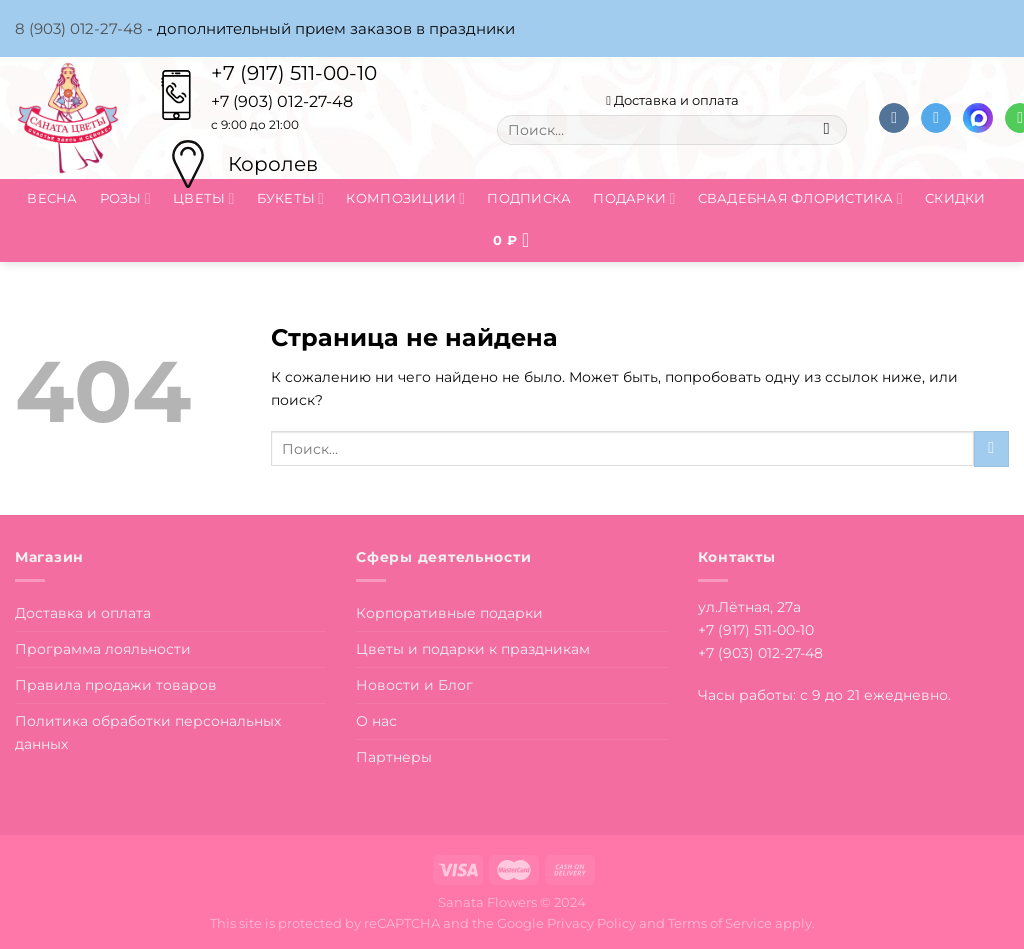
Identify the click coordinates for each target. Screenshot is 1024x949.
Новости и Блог (414, 685)
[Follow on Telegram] (936, 118)
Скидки (955, 198)
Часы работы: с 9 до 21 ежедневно (823, 695)
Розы (125, 198)
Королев (273, 164)
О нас (376, 721)
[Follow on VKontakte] (894, 118)
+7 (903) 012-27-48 (760, 653)
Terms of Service (720, 923)
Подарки (634, 198)
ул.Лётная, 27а (749, 607)
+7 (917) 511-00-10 (294, 73)
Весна (52, 198)
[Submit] (826, 130)
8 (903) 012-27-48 (79, 28)
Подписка (529, 198)
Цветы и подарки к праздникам (473, 649)
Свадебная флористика (800, 198)
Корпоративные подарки (449, 613)
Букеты (291, 198)
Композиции (405, 198)
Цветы (204, 198)
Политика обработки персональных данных (148, 732)
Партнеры (394, 757)
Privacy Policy (591, 923)
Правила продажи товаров (116, 685)
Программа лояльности (103, 649)
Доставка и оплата (672, 100)
